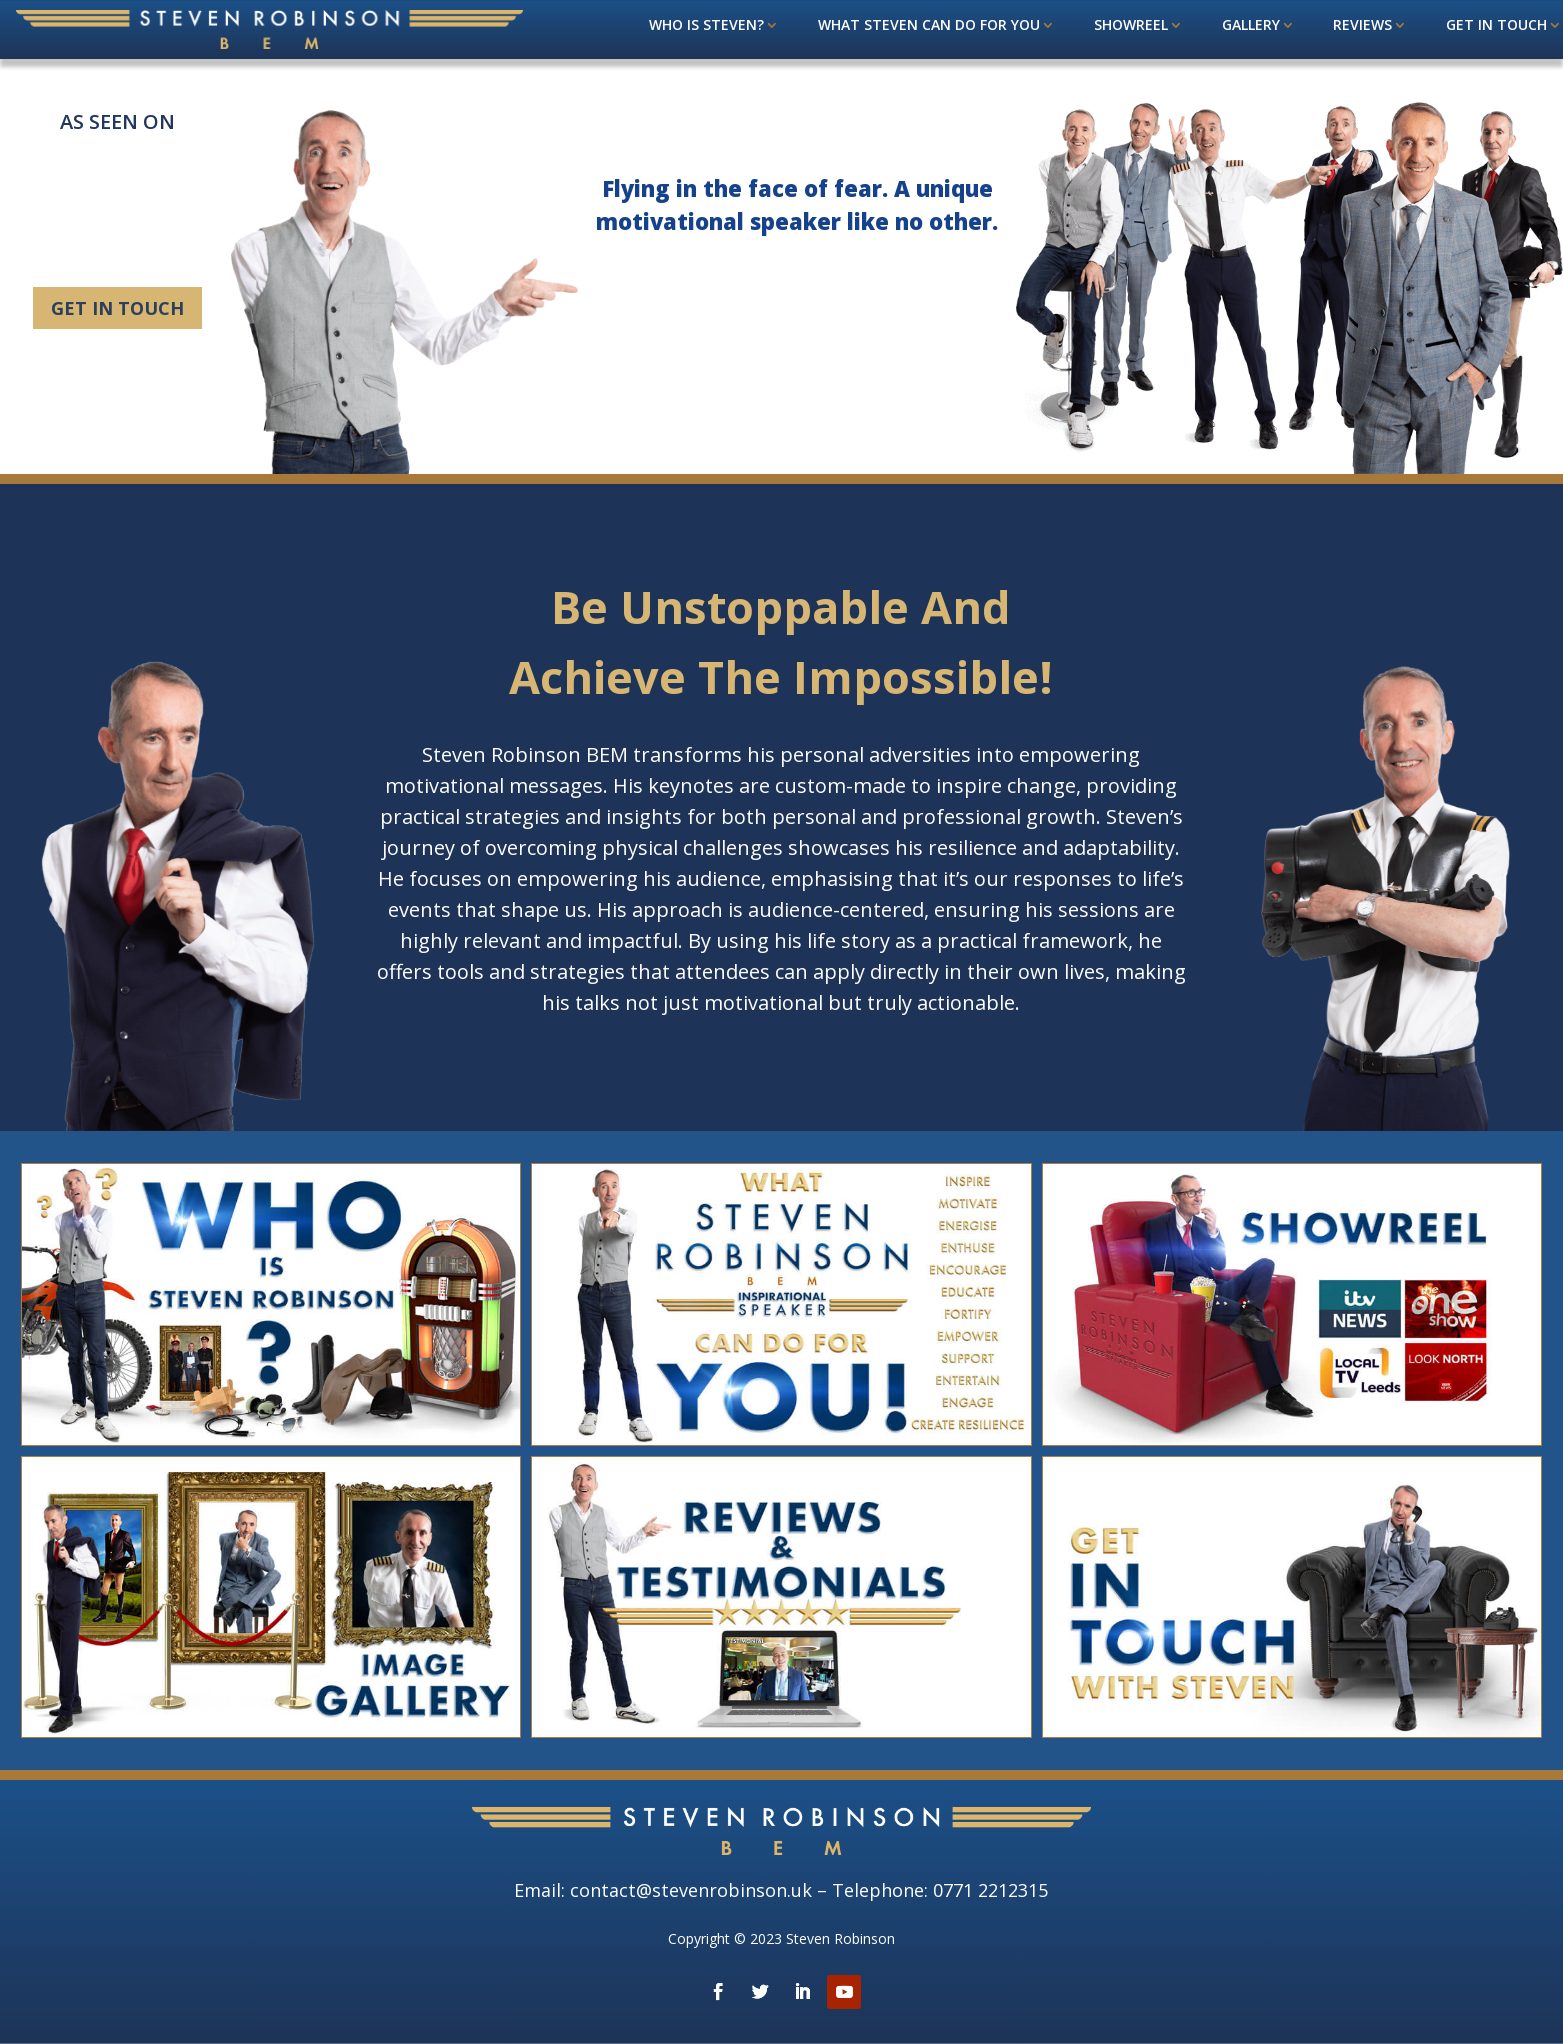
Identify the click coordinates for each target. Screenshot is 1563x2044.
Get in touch (1496, 26)
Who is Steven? (706, 26)
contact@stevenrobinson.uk (691, 1890)
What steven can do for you (929, 26)
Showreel (1131, 26)
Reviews (1362, 26)
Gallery (1251, 26)
